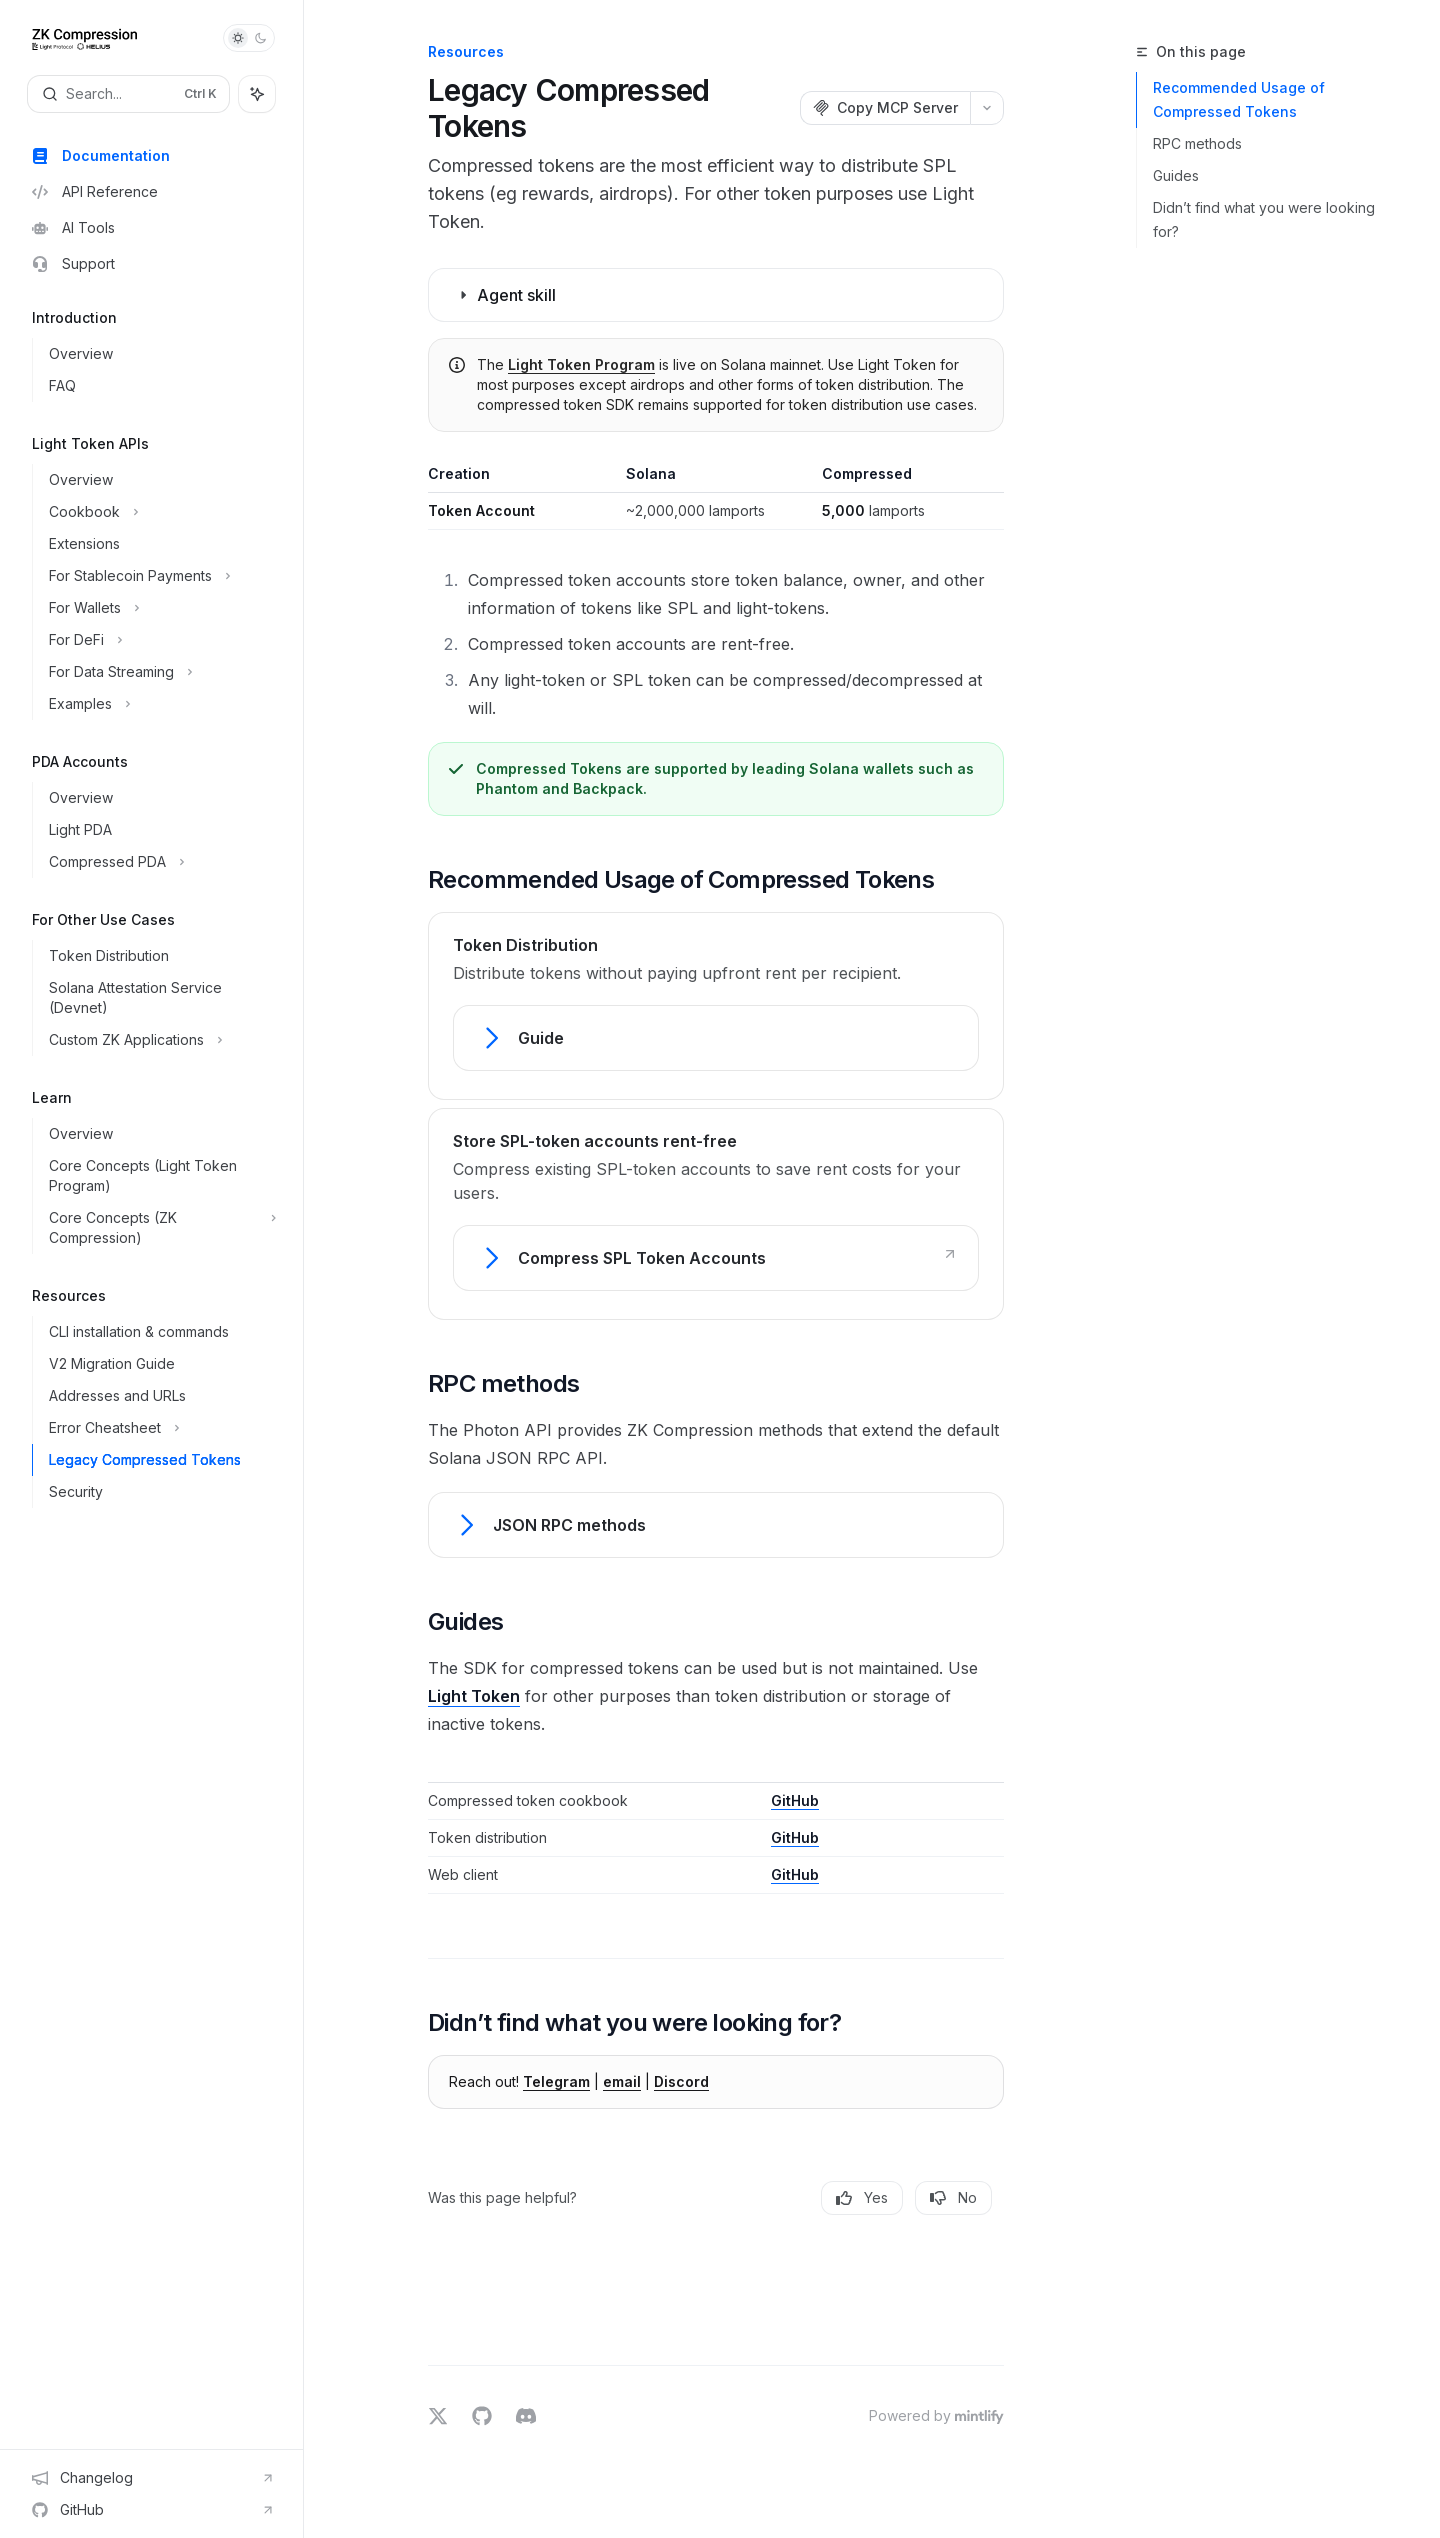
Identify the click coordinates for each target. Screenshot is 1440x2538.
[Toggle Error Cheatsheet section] (159, 1428)
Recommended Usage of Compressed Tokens (1239, 99)
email (622, 2081)
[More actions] (987, 108)
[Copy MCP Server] (885, 108)
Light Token (474, 1696)
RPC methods (1197, 143)
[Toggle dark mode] (249, 38)
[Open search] (128, 94)
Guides (1176, 175)
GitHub (795, 1800)
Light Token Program (581, 364)
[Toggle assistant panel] (257, 94)
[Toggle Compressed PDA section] (159, 862)
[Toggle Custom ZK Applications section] (159, 1040)
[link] (716, 1038)
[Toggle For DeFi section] (159, 640)
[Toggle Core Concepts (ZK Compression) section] (159, 1228)
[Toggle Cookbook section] (159, 512)
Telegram (556, 2081)
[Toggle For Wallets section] (159, 608)
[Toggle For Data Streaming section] (159, 672)
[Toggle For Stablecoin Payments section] (159, 576)
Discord (681, 2081)
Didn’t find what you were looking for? (1264, 219)
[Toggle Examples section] (159, 704)
